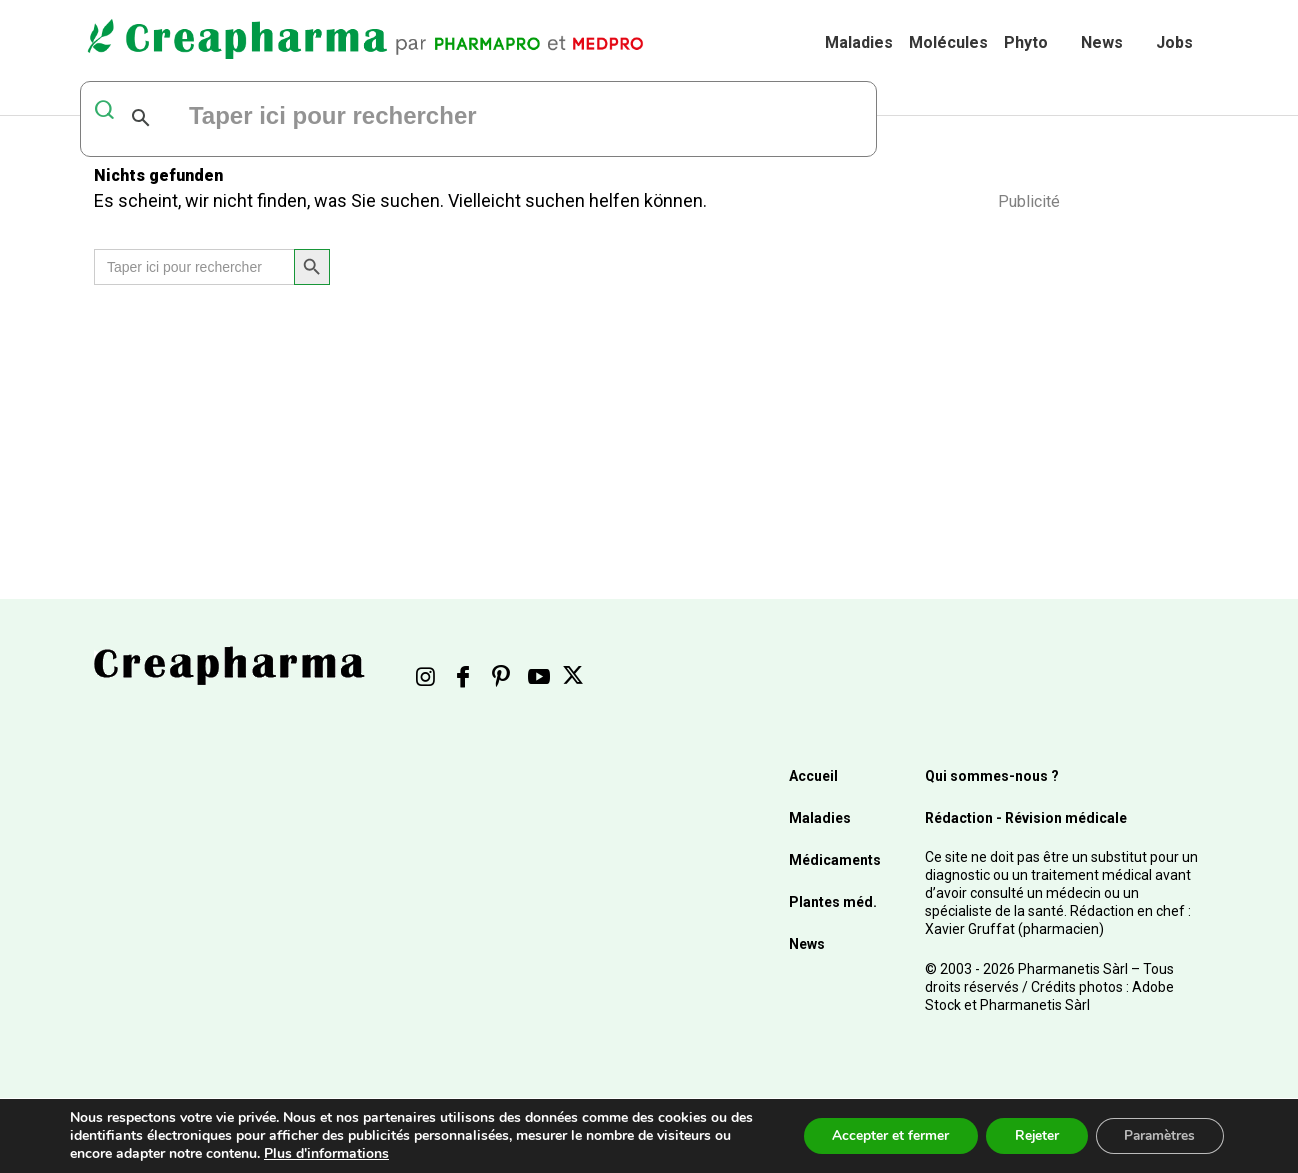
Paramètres (1157, 1135)
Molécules (948, 42)
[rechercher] (430, 118)
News (1102, 42)
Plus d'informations (346, 1153)
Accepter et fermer (881, 1135)
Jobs (1174, 42)
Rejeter (1030, 1135)
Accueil (813, 776)
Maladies (859, 42)
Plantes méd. (833, 902)
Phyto (1026, 42)
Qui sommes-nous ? (992, 776)
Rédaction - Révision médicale (1026, 818)
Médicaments (835, 860)
